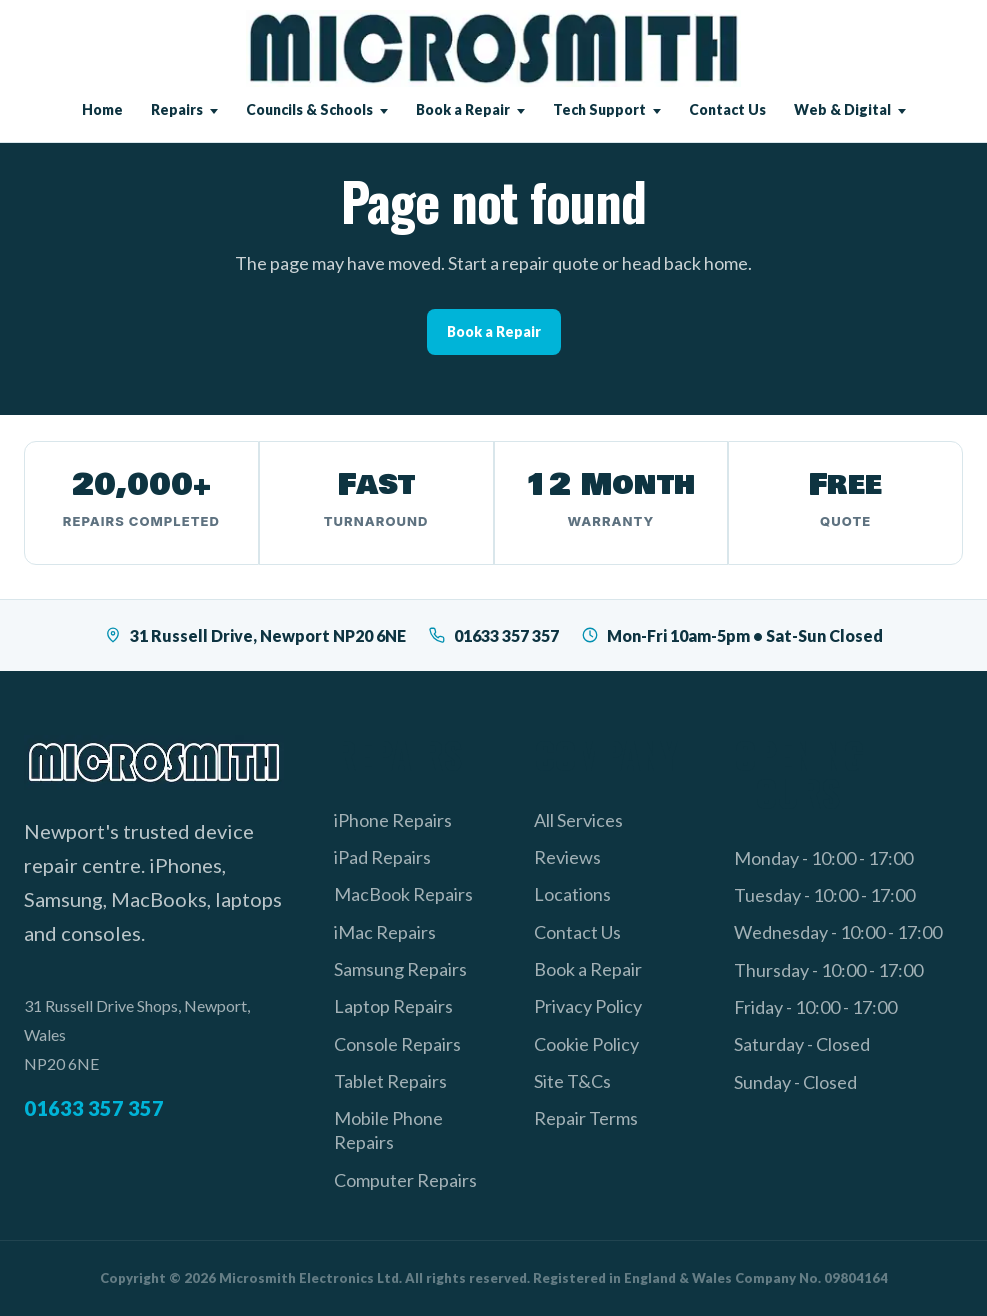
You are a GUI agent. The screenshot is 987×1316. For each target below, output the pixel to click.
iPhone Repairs (393, 820)
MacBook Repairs (403, 894)
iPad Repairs (382, 857)
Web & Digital (842, 109)
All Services (578, 820)
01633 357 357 (493, 635)
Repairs (177, 109)
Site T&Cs (572, 1081)
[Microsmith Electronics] (493, 48)
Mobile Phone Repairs (388, 1130)
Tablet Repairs (390, 1081)
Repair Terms (586, 1118)
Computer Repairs (405, 1180)
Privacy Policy (588, 1006)
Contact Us (727, 109)
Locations (572, 894)
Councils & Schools (309, 109)
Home (102, 109)
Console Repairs (397, 1044)
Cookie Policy (586, 1044)
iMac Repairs (385, 932)
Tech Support (599, 109)
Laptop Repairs (393, 1006)
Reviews (567, 857)
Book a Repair (463, 109)
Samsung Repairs (400, 969)
